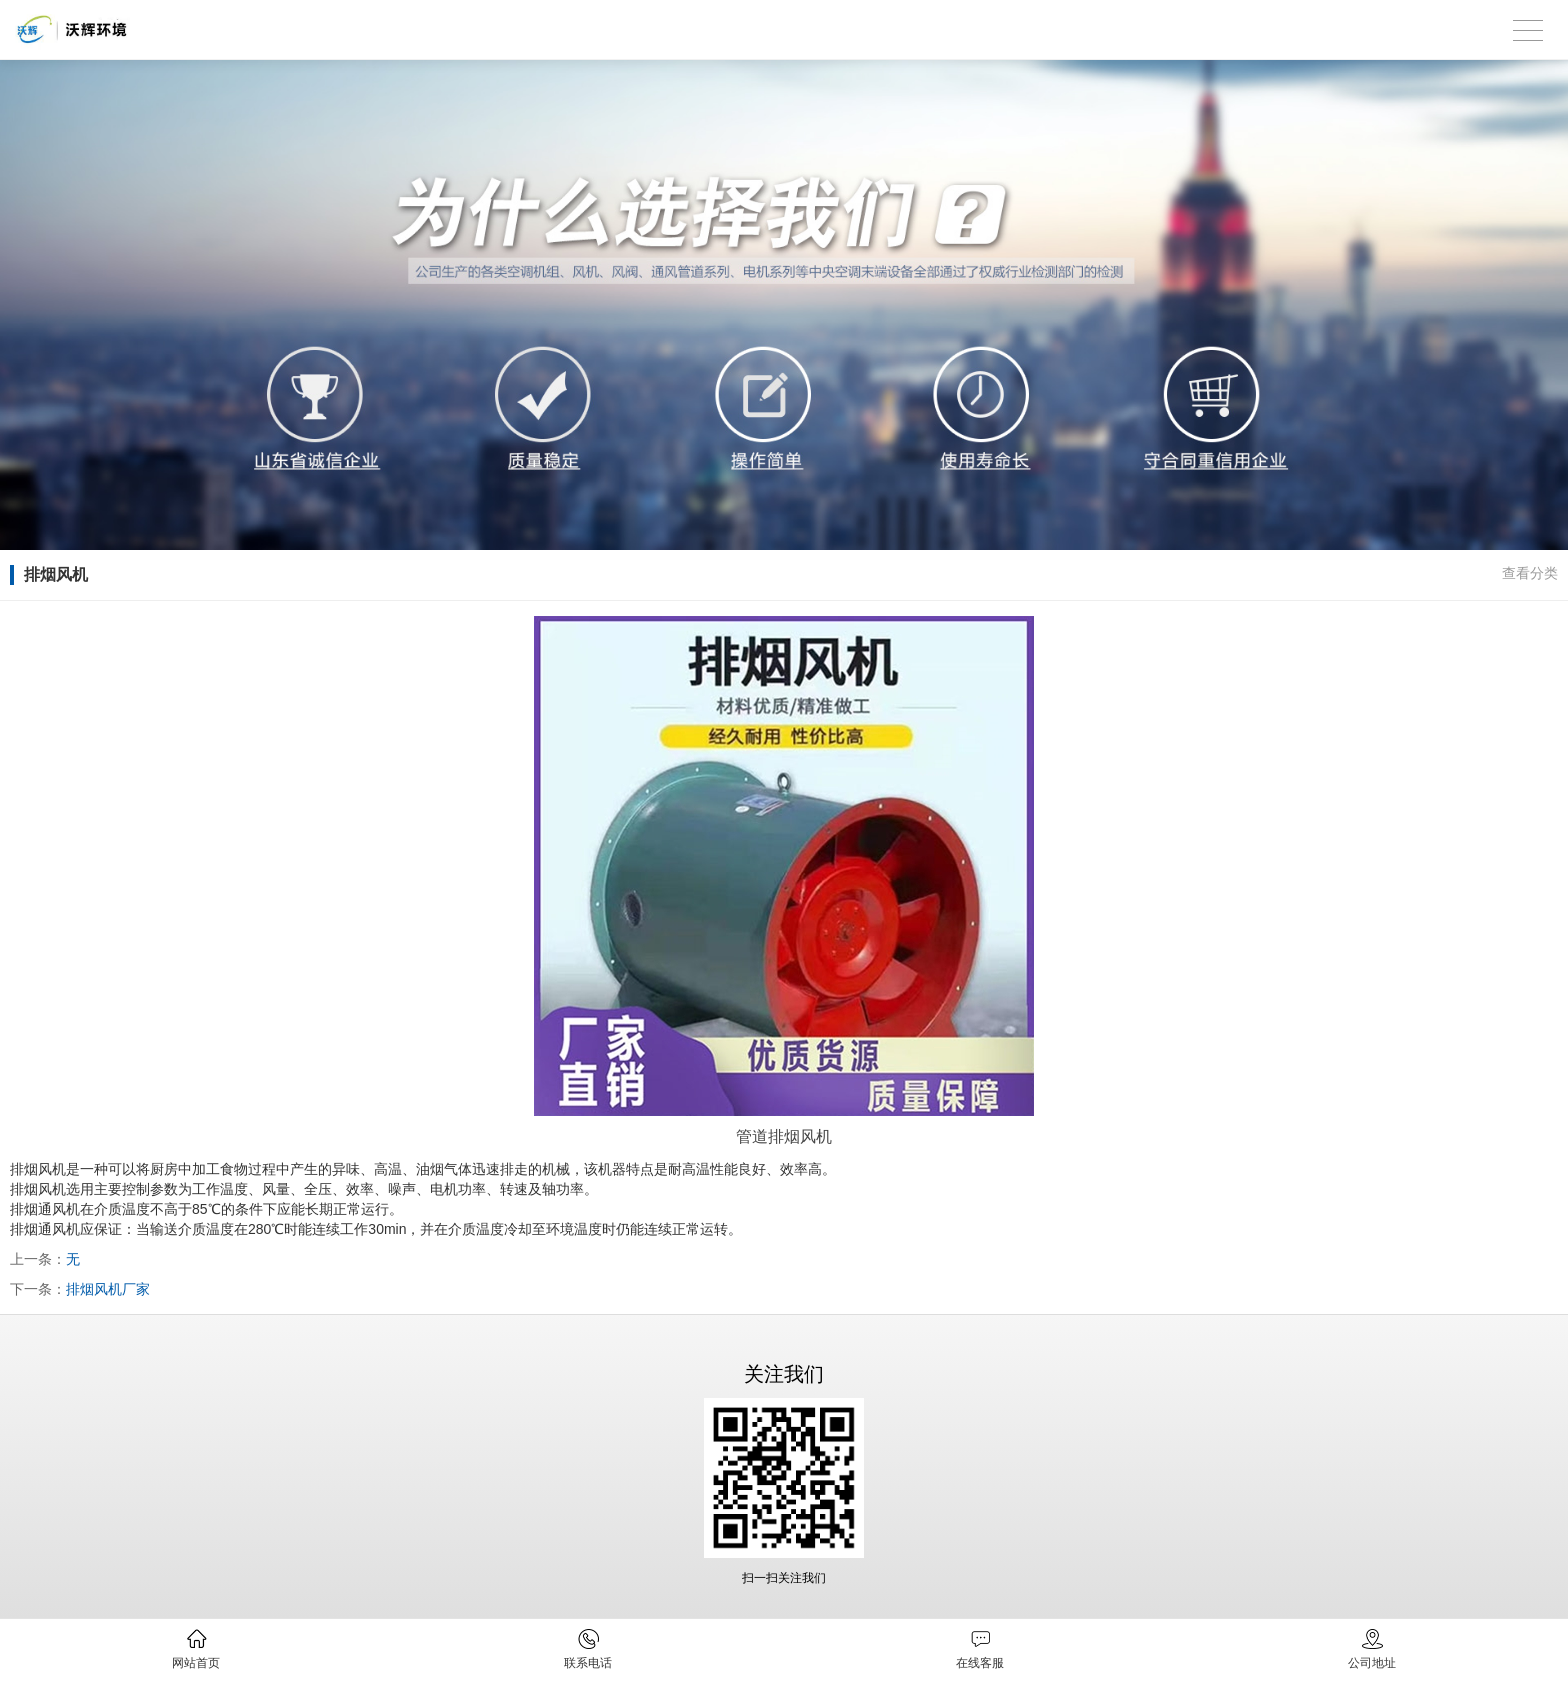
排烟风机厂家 (108, 1289)
